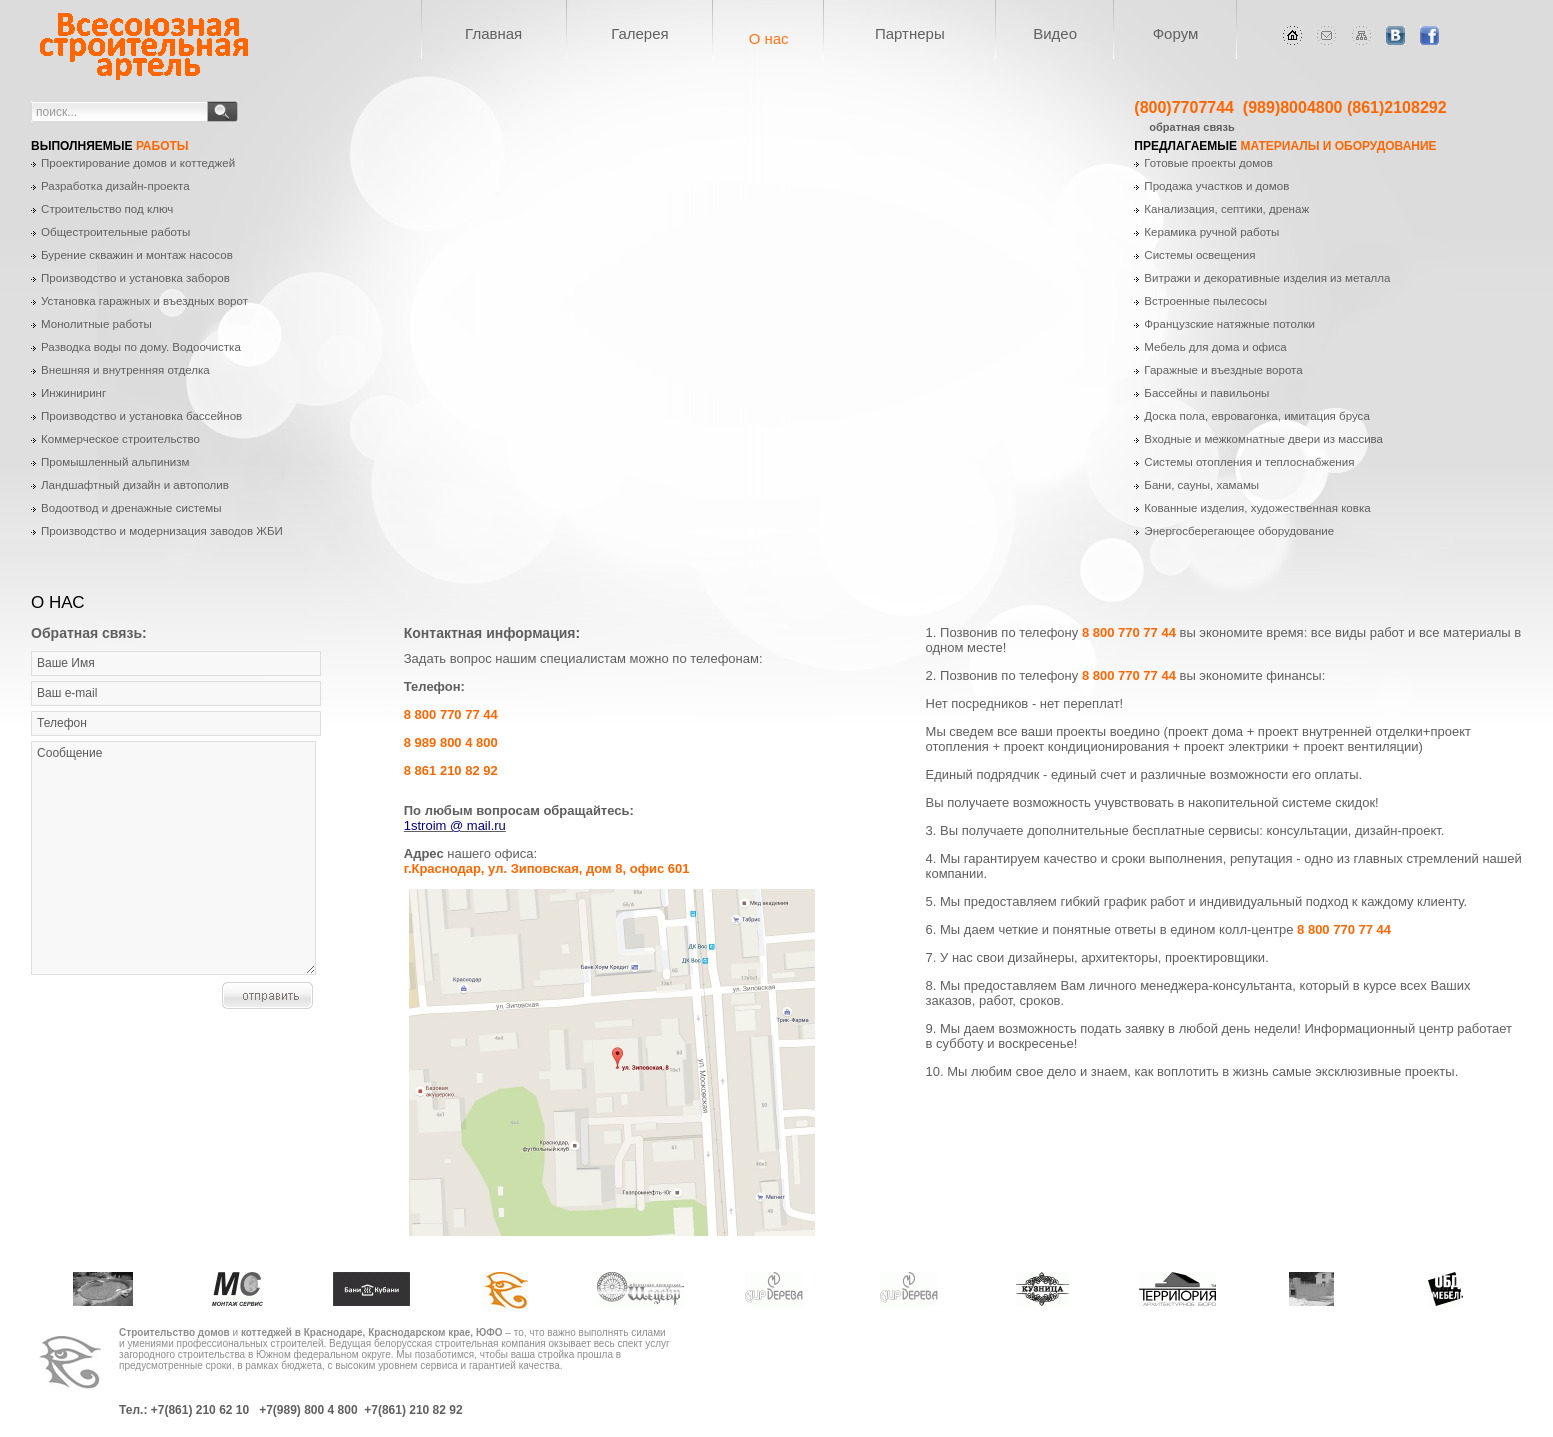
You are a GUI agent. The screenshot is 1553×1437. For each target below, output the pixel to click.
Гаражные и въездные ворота (1223, 370)
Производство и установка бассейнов (141, 416)
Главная (493, 33)
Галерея (640, 33)
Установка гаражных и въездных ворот (144, 301)
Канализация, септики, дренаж (1226, 209)
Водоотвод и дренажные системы (131, 508)
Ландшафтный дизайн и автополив (135, 485)
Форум (1176, 33)
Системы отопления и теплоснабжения (1249, 462)
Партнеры (910, 33)
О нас (769, 38)
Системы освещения (1199, 255)
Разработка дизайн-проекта (115, 186)
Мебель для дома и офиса (1215, 347)
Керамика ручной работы (1211, 232)
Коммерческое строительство (120, 439)
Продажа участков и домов (1216, 186)
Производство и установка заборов (135, 278)
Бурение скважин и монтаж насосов (137, 255)
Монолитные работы (96, 324)
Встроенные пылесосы (1205, 301)
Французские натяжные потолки (1229, 324)
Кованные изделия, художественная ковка (1257, 508)
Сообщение (173, 858)
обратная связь (1191, 127)
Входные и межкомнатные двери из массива (1263, 439)
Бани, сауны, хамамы (1201, 485)
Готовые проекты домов (1208, 163)
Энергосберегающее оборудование (1239, 531)
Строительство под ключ (107, 209)
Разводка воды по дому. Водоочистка (141, 347)
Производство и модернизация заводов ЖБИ (162, 531)
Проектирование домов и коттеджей (138, 163)
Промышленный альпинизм (115, 462)
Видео (1055, 33)
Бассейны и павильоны (1206, 393)
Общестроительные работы (115, 232)
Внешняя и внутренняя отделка (125, 370)
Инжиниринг (73, 393)
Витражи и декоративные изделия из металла (1267, 278)
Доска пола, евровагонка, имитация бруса (1257, 416)
